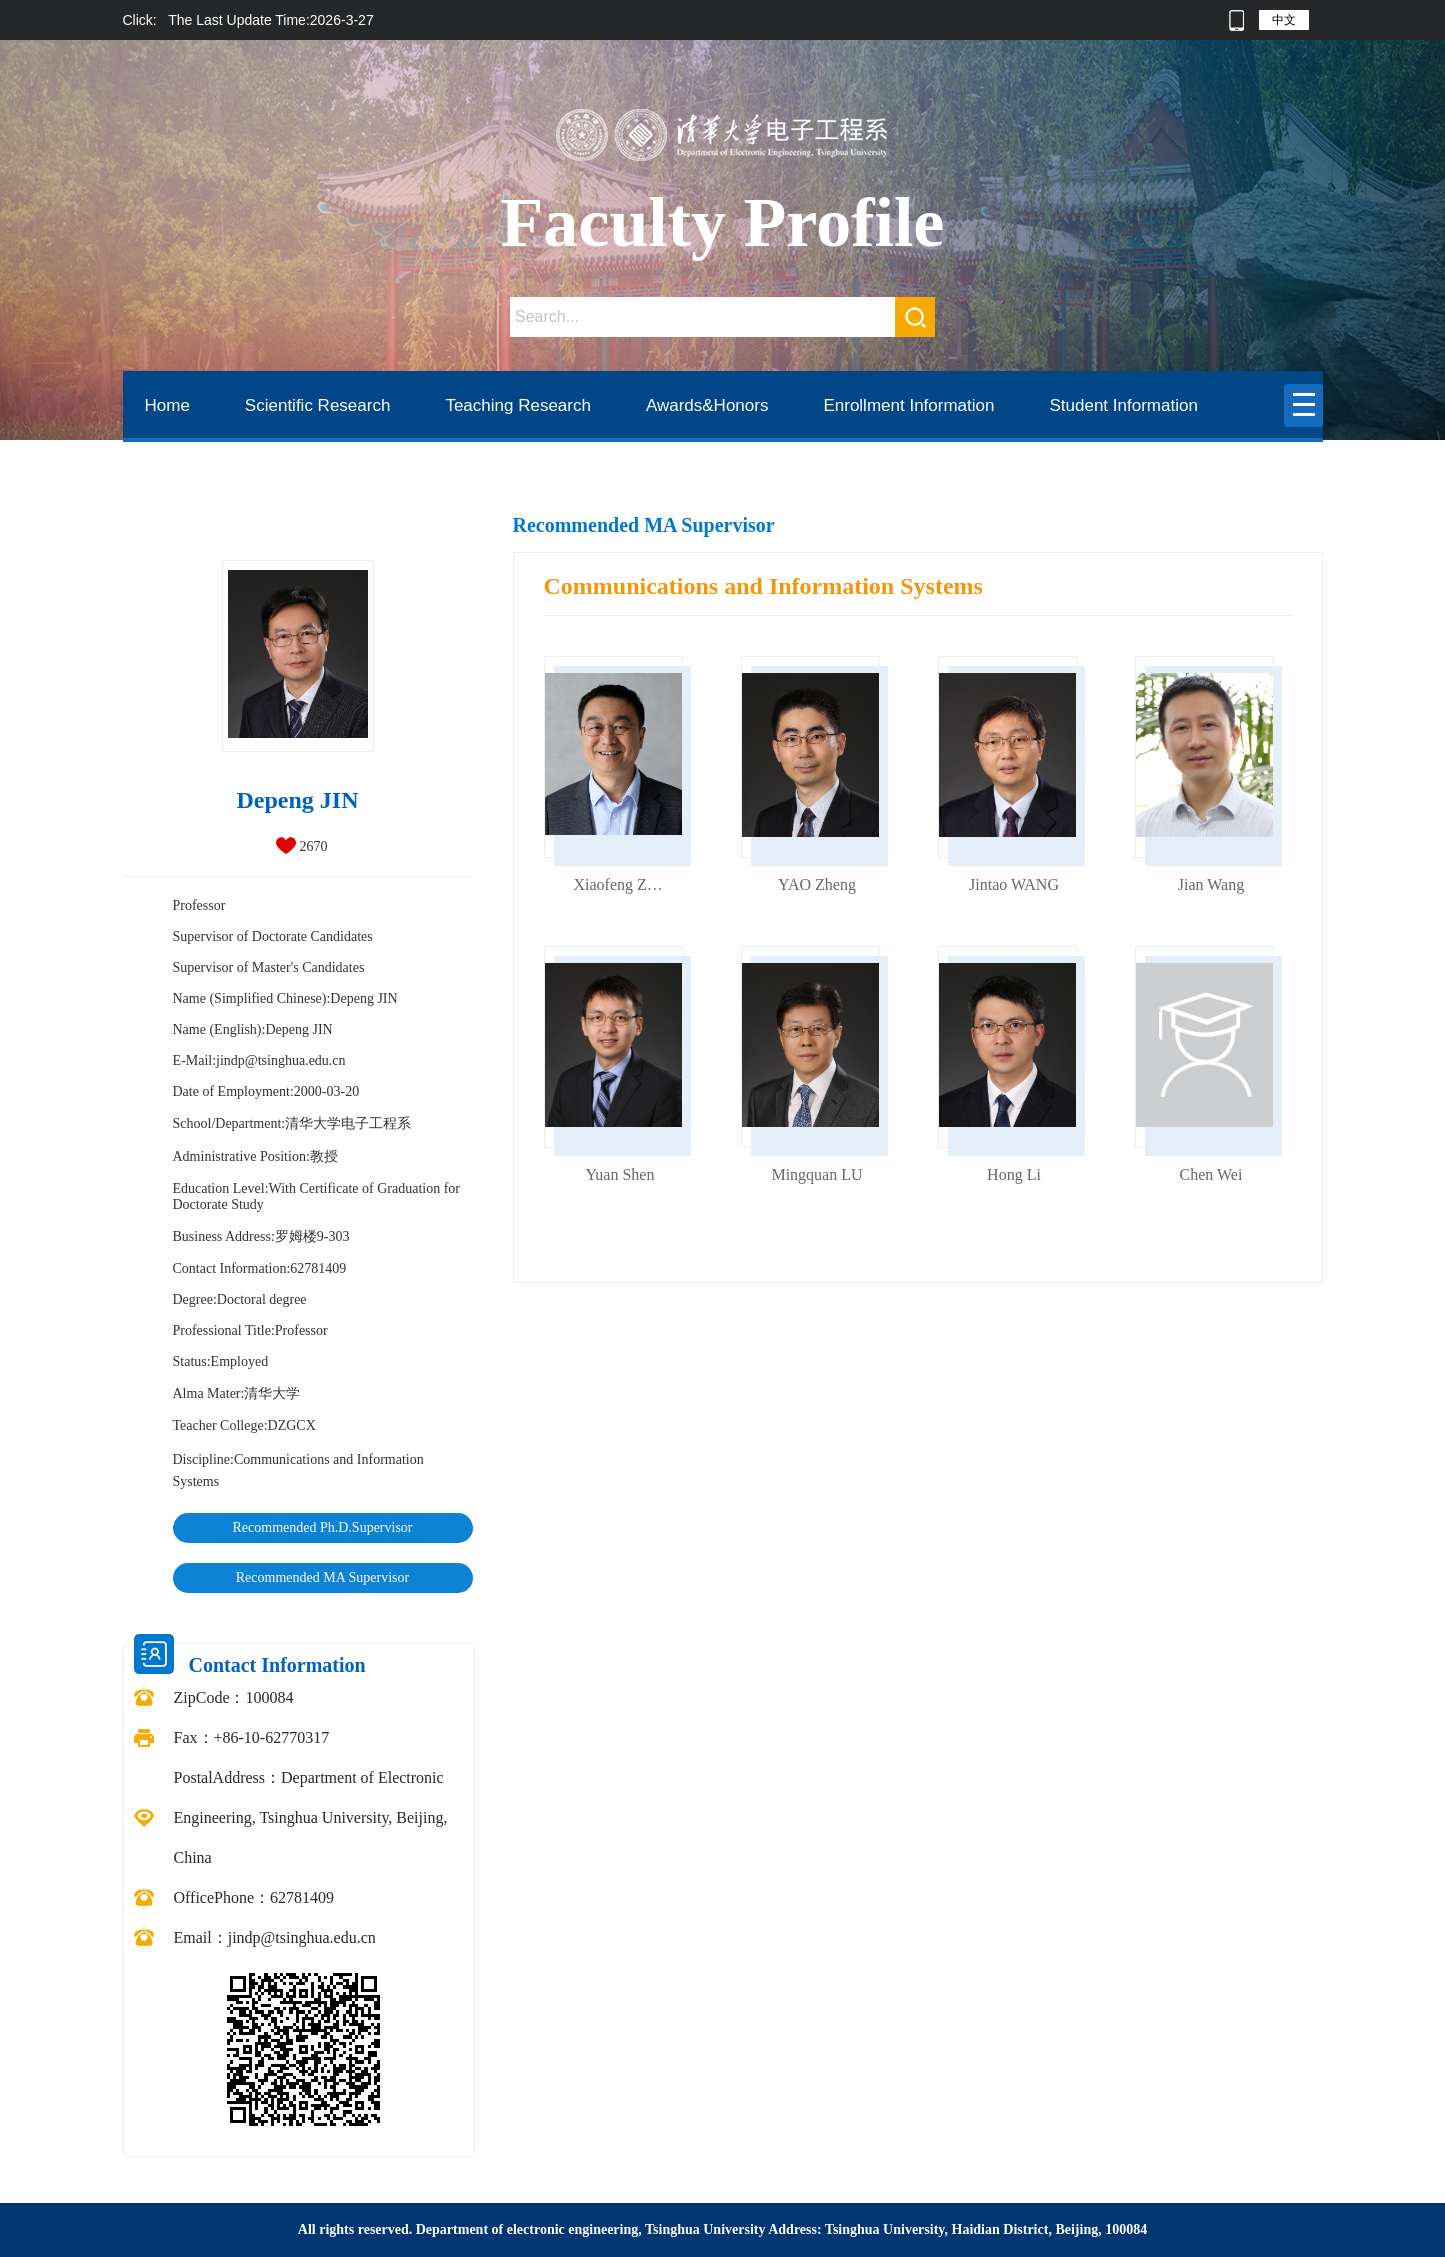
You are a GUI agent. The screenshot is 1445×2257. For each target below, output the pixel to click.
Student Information (1123, 405)
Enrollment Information (908, 405)
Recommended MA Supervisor (322, 1577)
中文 (1284, 20)
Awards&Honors (707, 405)
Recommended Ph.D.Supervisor (322, 1527)
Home (167, 405)
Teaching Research (518, 405)
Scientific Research (318, 405)
